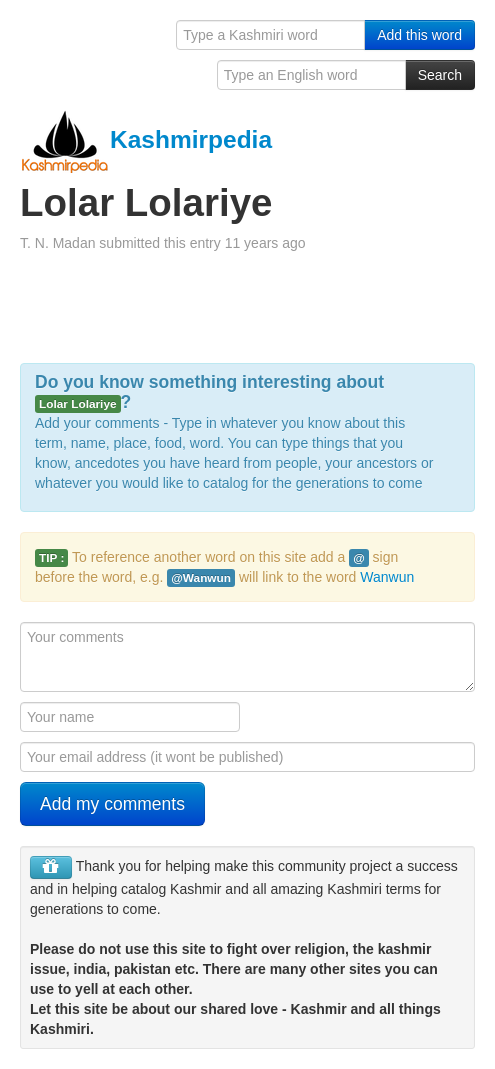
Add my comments (112, 804)
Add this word (419, 35)
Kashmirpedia (146, 139)
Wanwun (387, 577)
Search (440, 75)
